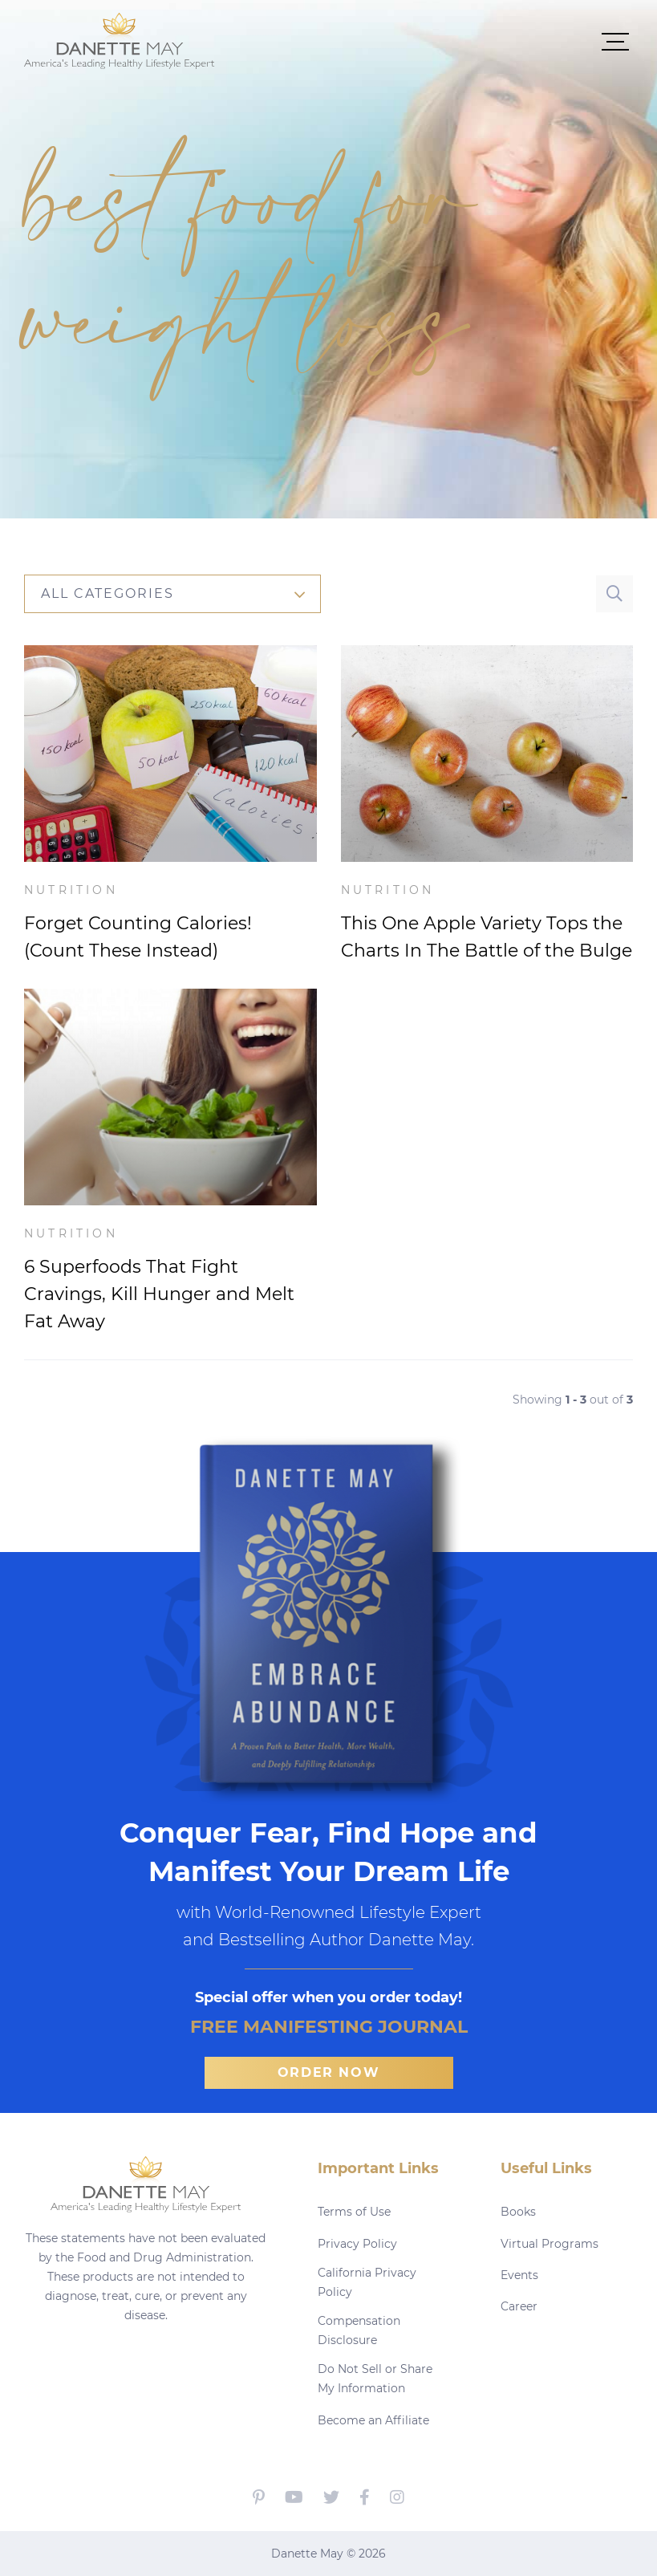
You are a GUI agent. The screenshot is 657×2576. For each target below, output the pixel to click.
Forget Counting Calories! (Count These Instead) (138, 936)
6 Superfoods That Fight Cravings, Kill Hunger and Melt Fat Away (159, 1294)
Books (518, 2211)
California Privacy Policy (367, 2282)
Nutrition (71, 890)
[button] (424, 41)
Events (519, 2275)
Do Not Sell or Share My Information (375, 2378)
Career (519, 2306)
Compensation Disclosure (359, 2330)
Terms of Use (354, 2211)
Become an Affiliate (373, 2420)
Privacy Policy (357, 2244)
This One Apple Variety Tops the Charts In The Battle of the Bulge (486, 936)
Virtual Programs (549, 2244)
